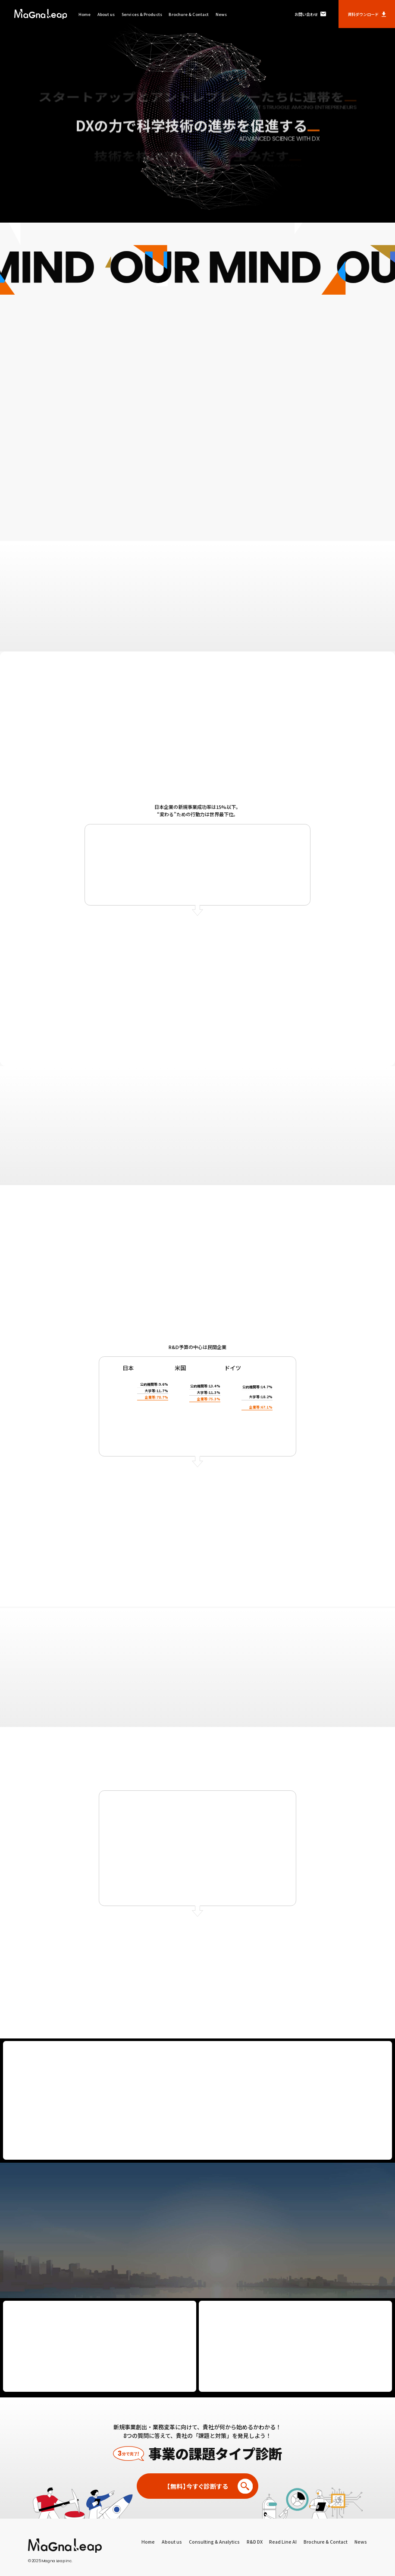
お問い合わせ (310, 14)
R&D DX (255, 2541)
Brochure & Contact (189, 14)
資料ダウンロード (367, 14)
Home (84, 14)
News (221, 14)
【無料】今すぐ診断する (210, 2486)
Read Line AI (283, 2541)
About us (106, 14)
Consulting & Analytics (214, 2541)
